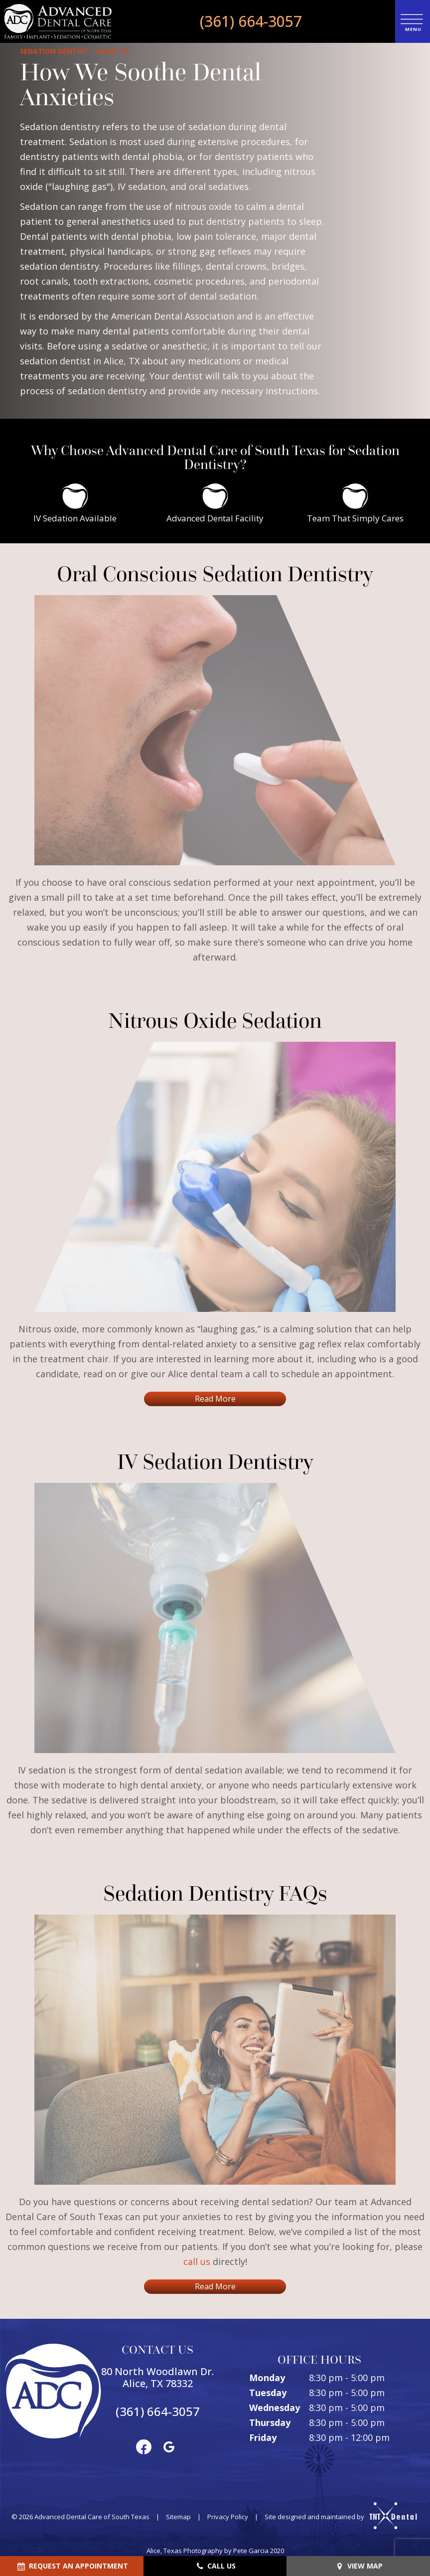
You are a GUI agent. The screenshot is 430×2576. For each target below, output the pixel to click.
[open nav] (412, 21)
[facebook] (144, 2446)
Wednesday (274, 2408)
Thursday (269, 2422)
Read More (215, 1398)
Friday (263, 2437)
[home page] (58, 21)
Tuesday (268, 2393)
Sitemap (178, 2516)
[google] (169, 2446)
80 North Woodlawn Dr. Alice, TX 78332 (157, 2378)
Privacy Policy (227, 2516)
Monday (267, 2378)
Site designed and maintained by (337, 2516)
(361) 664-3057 (251, 21)
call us (196, 2261)
